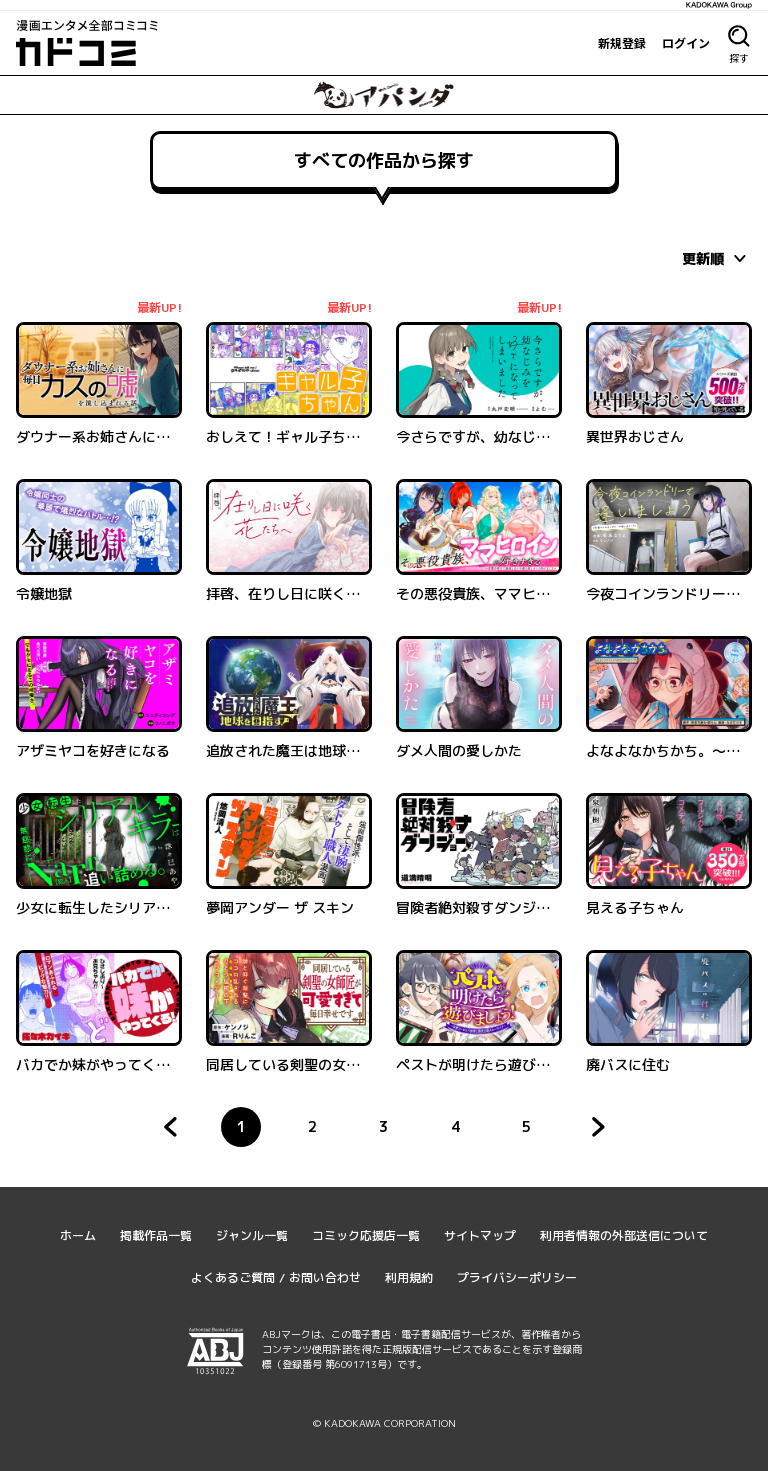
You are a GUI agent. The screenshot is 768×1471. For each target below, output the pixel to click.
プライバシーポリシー (517, 1277)
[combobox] (717, 258)
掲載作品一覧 (156, 1235)
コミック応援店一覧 (366, 1235)
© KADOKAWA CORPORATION (384, 1423)
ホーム (78, 1235)
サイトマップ (480, 1235)
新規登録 (622, 43)
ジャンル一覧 (252, 1235)
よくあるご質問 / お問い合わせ (276, 1277)
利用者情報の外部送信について (624, 1235)
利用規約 (409, 1277)
